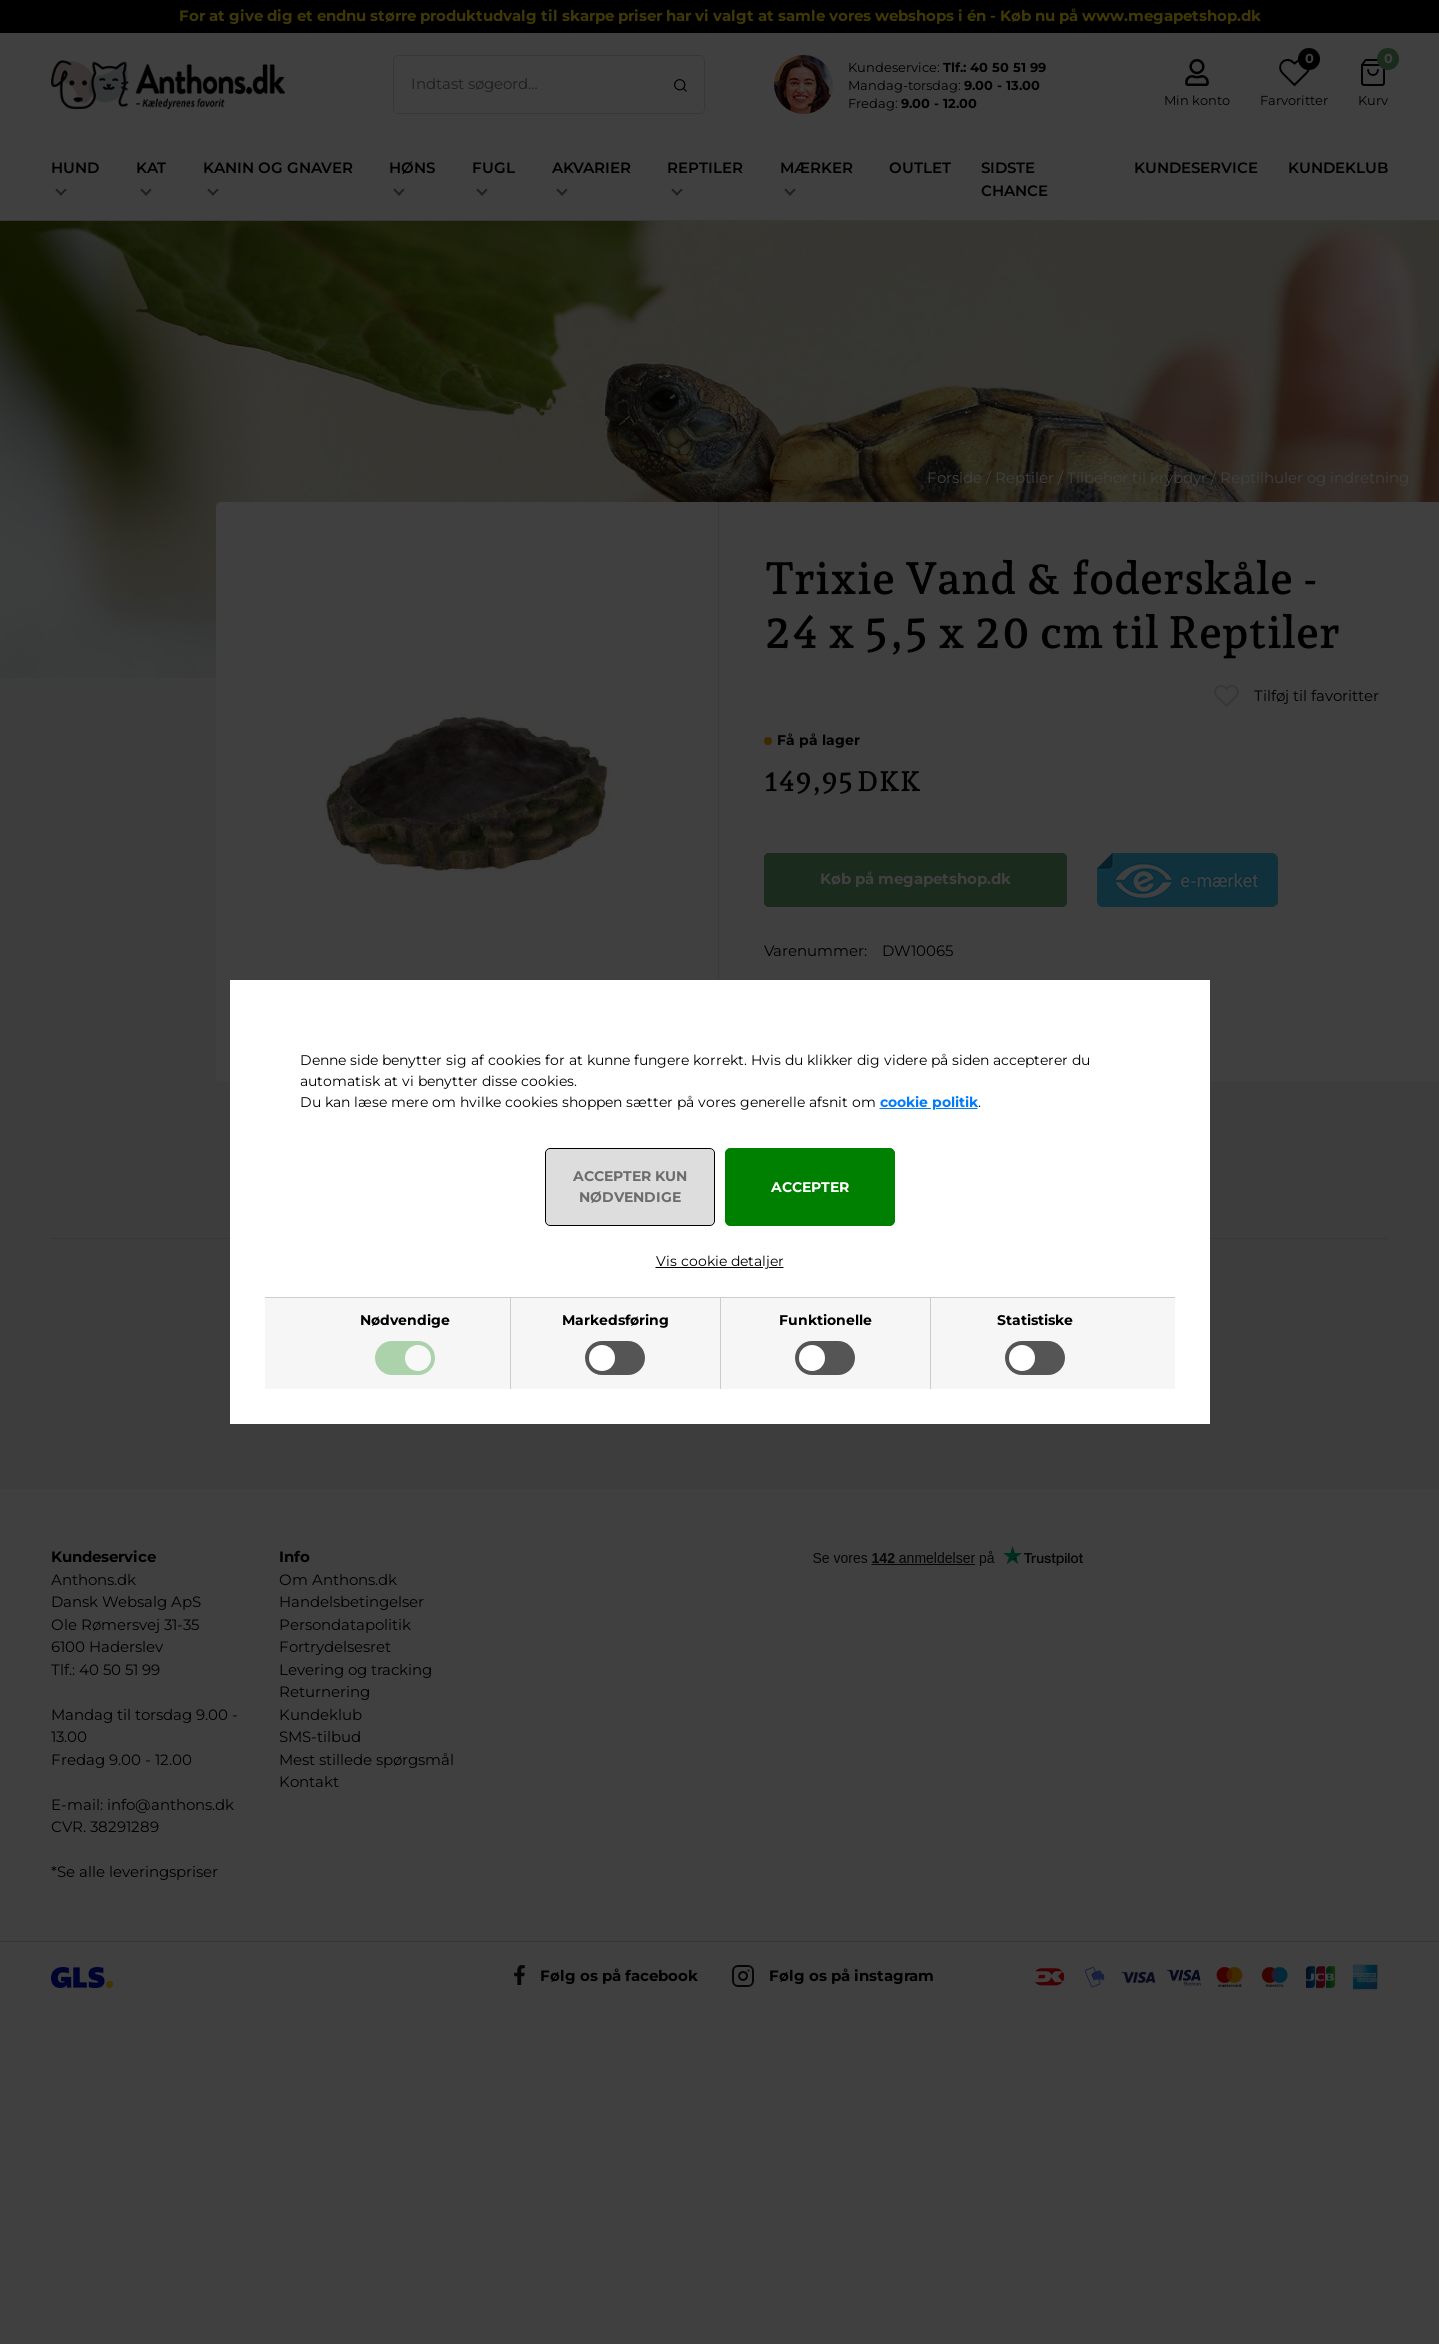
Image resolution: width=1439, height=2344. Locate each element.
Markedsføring (615, 1320)
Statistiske (1035, 1320)
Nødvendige (405, 1320)
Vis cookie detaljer (720, 1261)
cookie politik (929, 1102)
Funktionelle (825, 1320)
